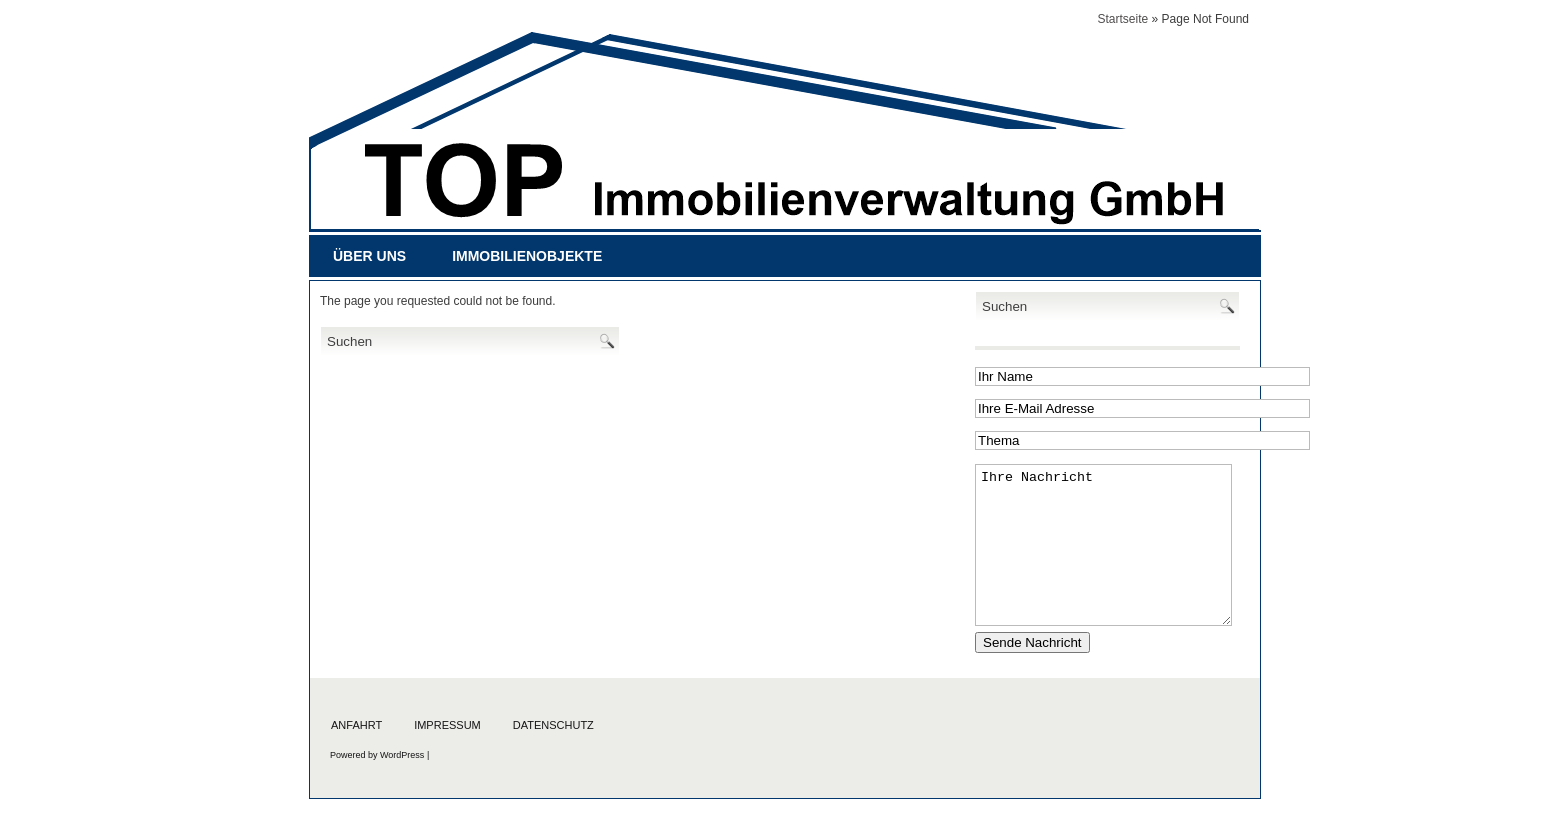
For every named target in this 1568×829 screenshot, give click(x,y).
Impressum (447, 725)
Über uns (369, 256)
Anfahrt (356, 725)
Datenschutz (553, 725)
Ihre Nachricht (1103, 545)
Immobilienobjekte (527, 256)
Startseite (1123, 19)
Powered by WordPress (377, 755)
